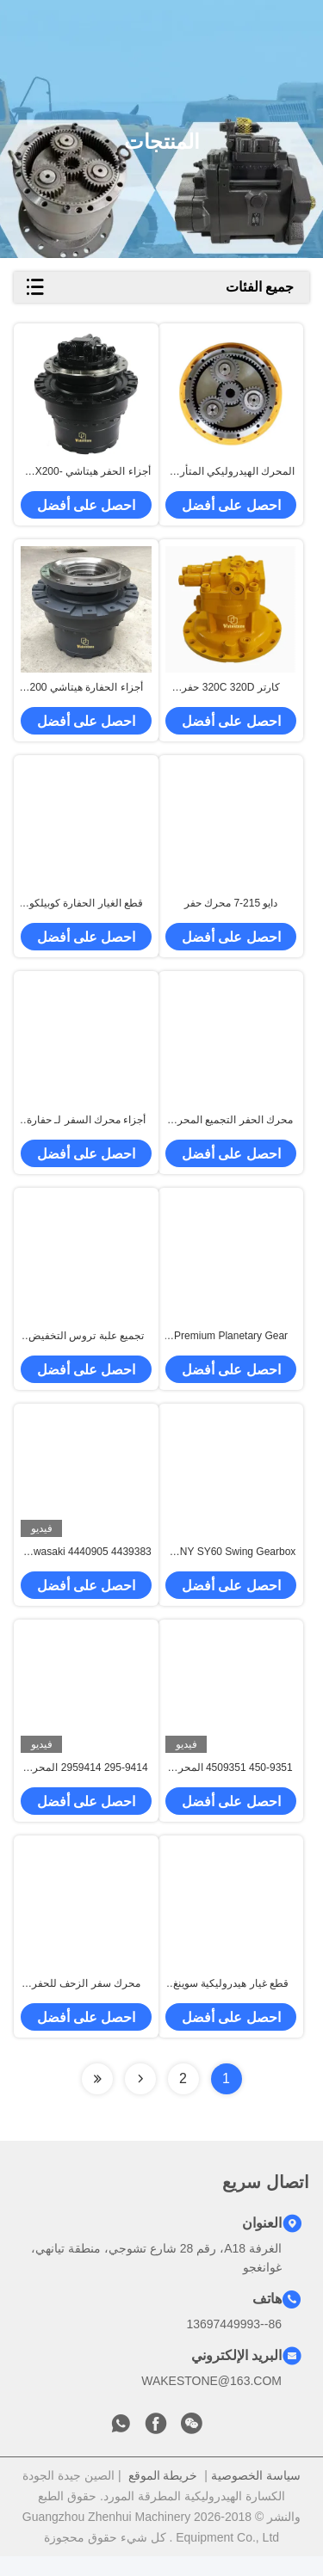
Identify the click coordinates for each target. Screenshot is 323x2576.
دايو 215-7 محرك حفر (231, 911)
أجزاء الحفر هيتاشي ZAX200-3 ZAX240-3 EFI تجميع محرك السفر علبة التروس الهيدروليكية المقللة (86, 475)
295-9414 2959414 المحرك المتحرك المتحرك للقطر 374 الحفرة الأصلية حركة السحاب (86, 1785)
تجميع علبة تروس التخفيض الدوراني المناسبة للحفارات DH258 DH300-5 (86, 1349)
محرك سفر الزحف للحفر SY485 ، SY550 (86, 2004)
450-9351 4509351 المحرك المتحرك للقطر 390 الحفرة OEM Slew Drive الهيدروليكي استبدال (230, 1785)
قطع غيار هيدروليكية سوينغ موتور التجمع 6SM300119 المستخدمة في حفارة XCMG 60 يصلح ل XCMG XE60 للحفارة (231, 2004)
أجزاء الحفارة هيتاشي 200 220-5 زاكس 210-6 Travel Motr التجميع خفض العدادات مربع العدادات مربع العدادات (86, 693)
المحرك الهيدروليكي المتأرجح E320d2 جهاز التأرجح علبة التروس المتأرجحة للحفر (231, 475)
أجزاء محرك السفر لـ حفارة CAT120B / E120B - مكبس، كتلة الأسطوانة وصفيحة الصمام (86, 1130)
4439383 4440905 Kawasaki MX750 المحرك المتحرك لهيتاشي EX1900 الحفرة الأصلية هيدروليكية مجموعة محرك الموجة (86, 1567)
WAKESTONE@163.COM (211, 2400)
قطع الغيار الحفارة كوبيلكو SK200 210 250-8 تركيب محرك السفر (86, 912)
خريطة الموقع (163, 2495)
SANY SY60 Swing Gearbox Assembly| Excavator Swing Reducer (231, 1567)
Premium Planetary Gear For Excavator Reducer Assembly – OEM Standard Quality (231, 1349)
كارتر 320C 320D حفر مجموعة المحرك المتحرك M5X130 (231, 693)
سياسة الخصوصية (256, 2495)
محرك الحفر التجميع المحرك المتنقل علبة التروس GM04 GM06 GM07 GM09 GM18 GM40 (231, 1130)
